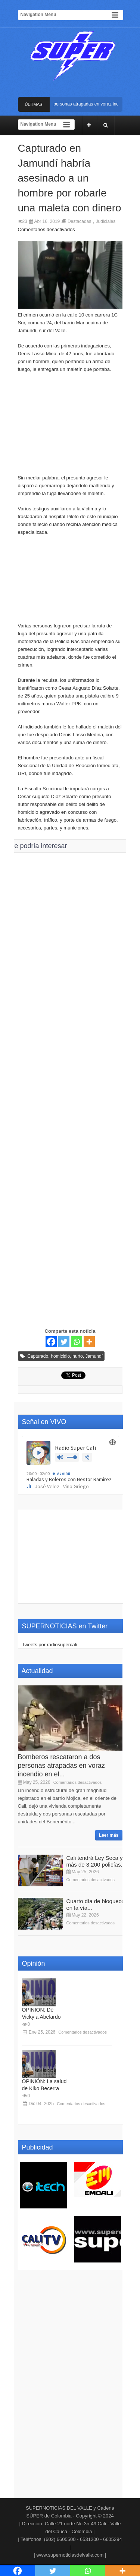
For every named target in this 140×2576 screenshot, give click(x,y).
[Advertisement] (70, 427)
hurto (77, 1356)
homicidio (60, 1356)
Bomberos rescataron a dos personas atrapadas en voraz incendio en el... (61, 1765)
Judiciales (105, 221)
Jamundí (94, 1356)
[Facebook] (51, 1341)
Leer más (109, 1835)
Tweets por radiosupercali (49, 1644)
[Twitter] (63, 1341)
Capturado (37, 1356)
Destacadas (79, 221)
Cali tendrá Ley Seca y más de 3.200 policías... (95, 1861)
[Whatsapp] (76, 1341)
